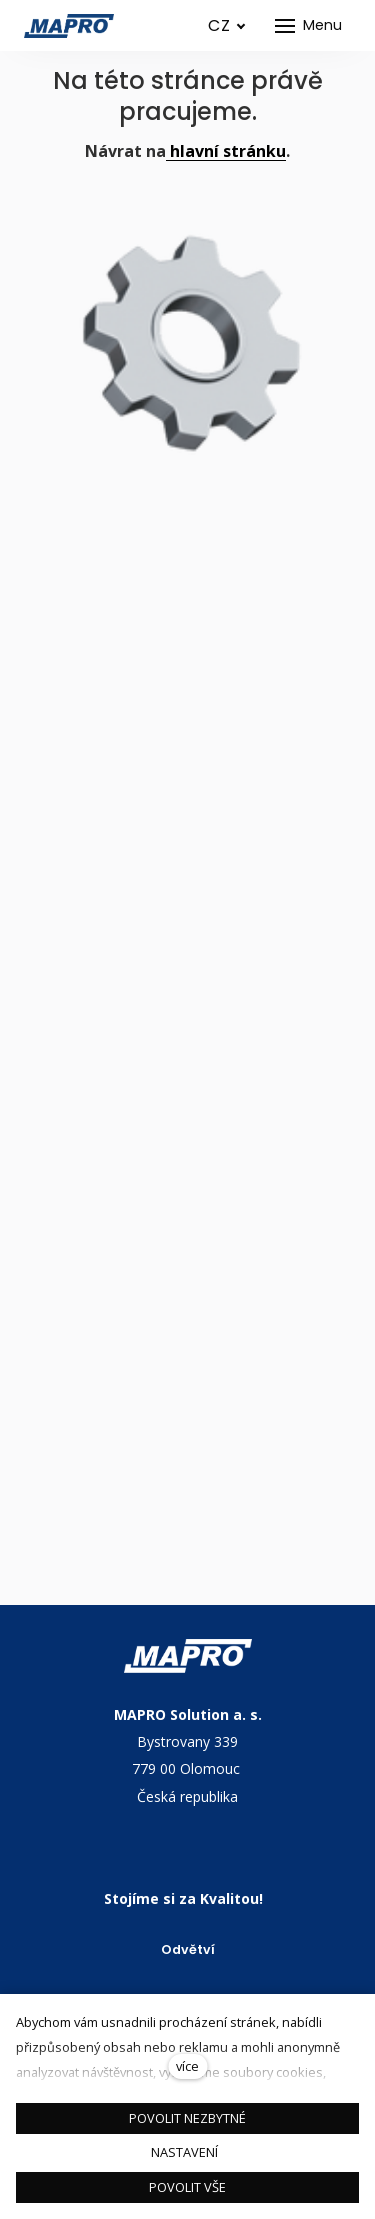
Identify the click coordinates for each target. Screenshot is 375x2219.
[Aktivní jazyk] (227, 25)
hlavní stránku (226, 151)
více (187, 2066)
